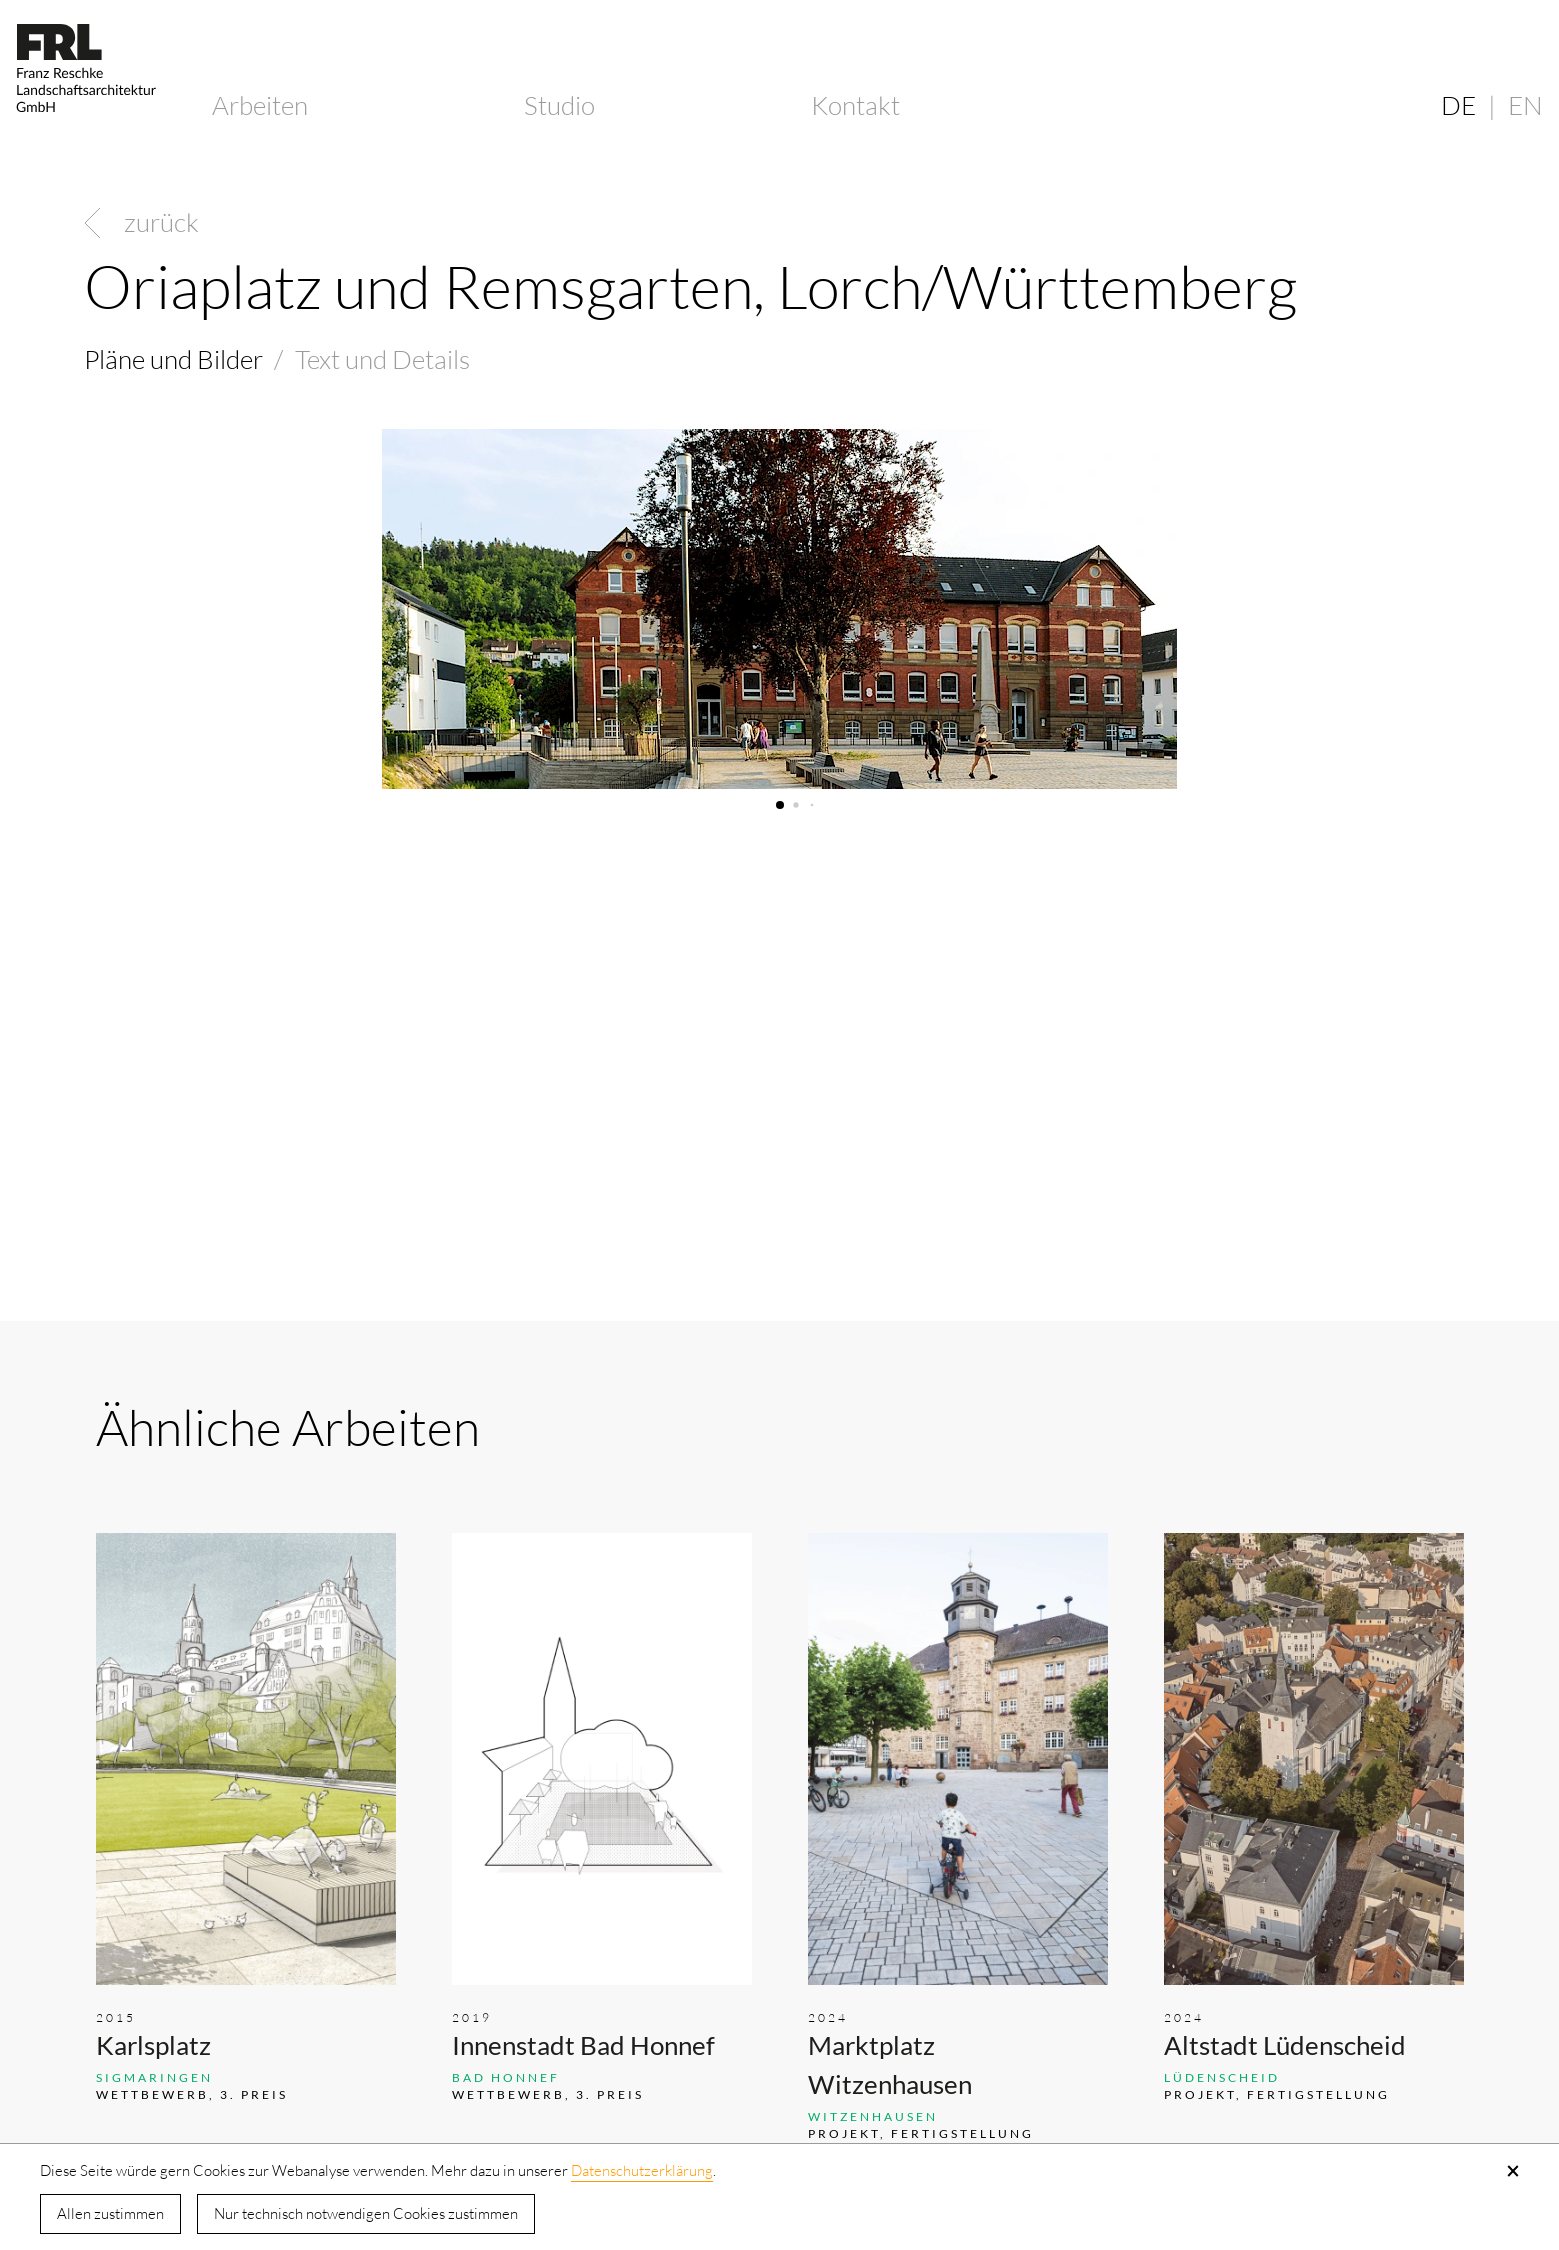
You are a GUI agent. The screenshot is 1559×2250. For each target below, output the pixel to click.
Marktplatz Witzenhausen (890, 2064)
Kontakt (855, 105)
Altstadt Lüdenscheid (1285, 2045)
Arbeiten (260, 105)
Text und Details (382, 359)
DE (1458, 105)
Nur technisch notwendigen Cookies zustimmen (366, 2213)
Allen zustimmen (110, 2213)
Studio (559, 105)
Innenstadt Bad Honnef (583, 2045)
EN (1525, 105)
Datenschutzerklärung (642, 2170)
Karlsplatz (153, 2045)
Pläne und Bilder (173, 359)
